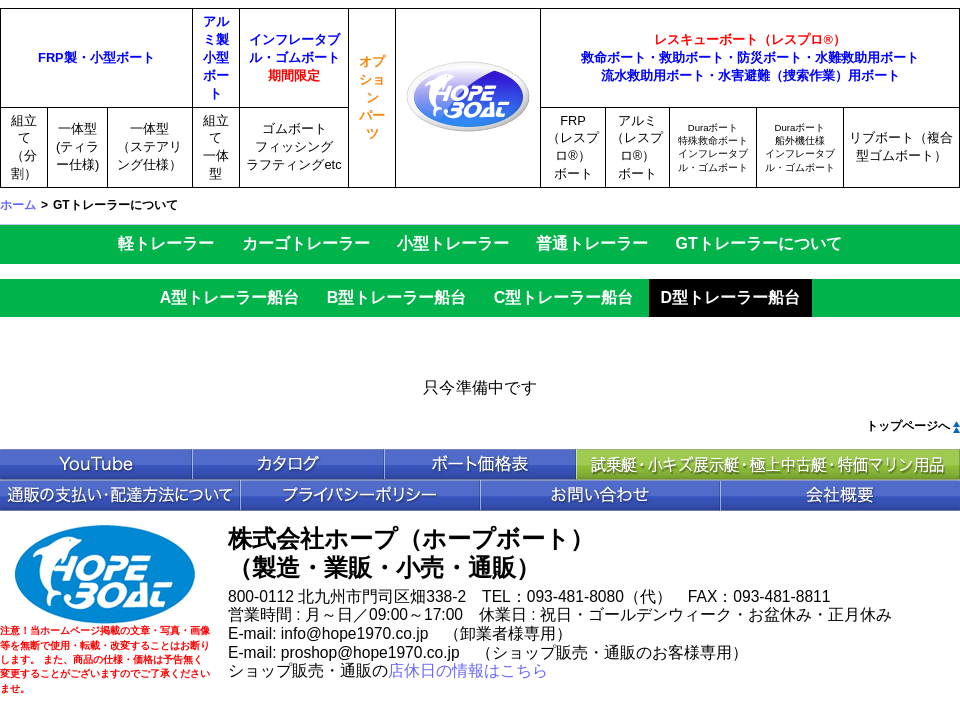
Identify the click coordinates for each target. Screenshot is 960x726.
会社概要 (840, 495)
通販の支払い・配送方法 (120, 495)
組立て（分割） (24, 147)
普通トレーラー (592, 243)
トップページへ (908, 426)
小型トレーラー (453, 243)
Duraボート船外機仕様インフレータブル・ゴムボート (800, 147)
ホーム (18, 205)
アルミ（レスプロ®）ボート (637, 147)
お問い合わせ (600, 495)
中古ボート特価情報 (768, 464)
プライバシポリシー (360, 495)
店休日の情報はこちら (468, 670)
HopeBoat (105, 574)
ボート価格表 (480, 464)
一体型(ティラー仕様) (77, 146)
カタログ (288, 464)
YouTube (96, 464)
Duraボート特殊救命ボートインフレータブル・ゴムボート (713, 147)
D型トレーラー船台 (731, 297)
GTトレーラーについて (759, 243)
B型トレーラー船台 (397, 297)
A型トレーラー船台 (230, 297)
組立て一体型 (216, 147)
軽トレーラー (166, 243)
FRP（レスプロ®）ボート (573, 147)
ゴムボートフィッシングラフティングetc (293, 146)
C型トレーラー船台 (564, 297)
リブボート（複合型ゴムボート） (901, 146)
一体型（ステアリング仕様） (149, 146)
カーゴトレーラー (306, 243)
